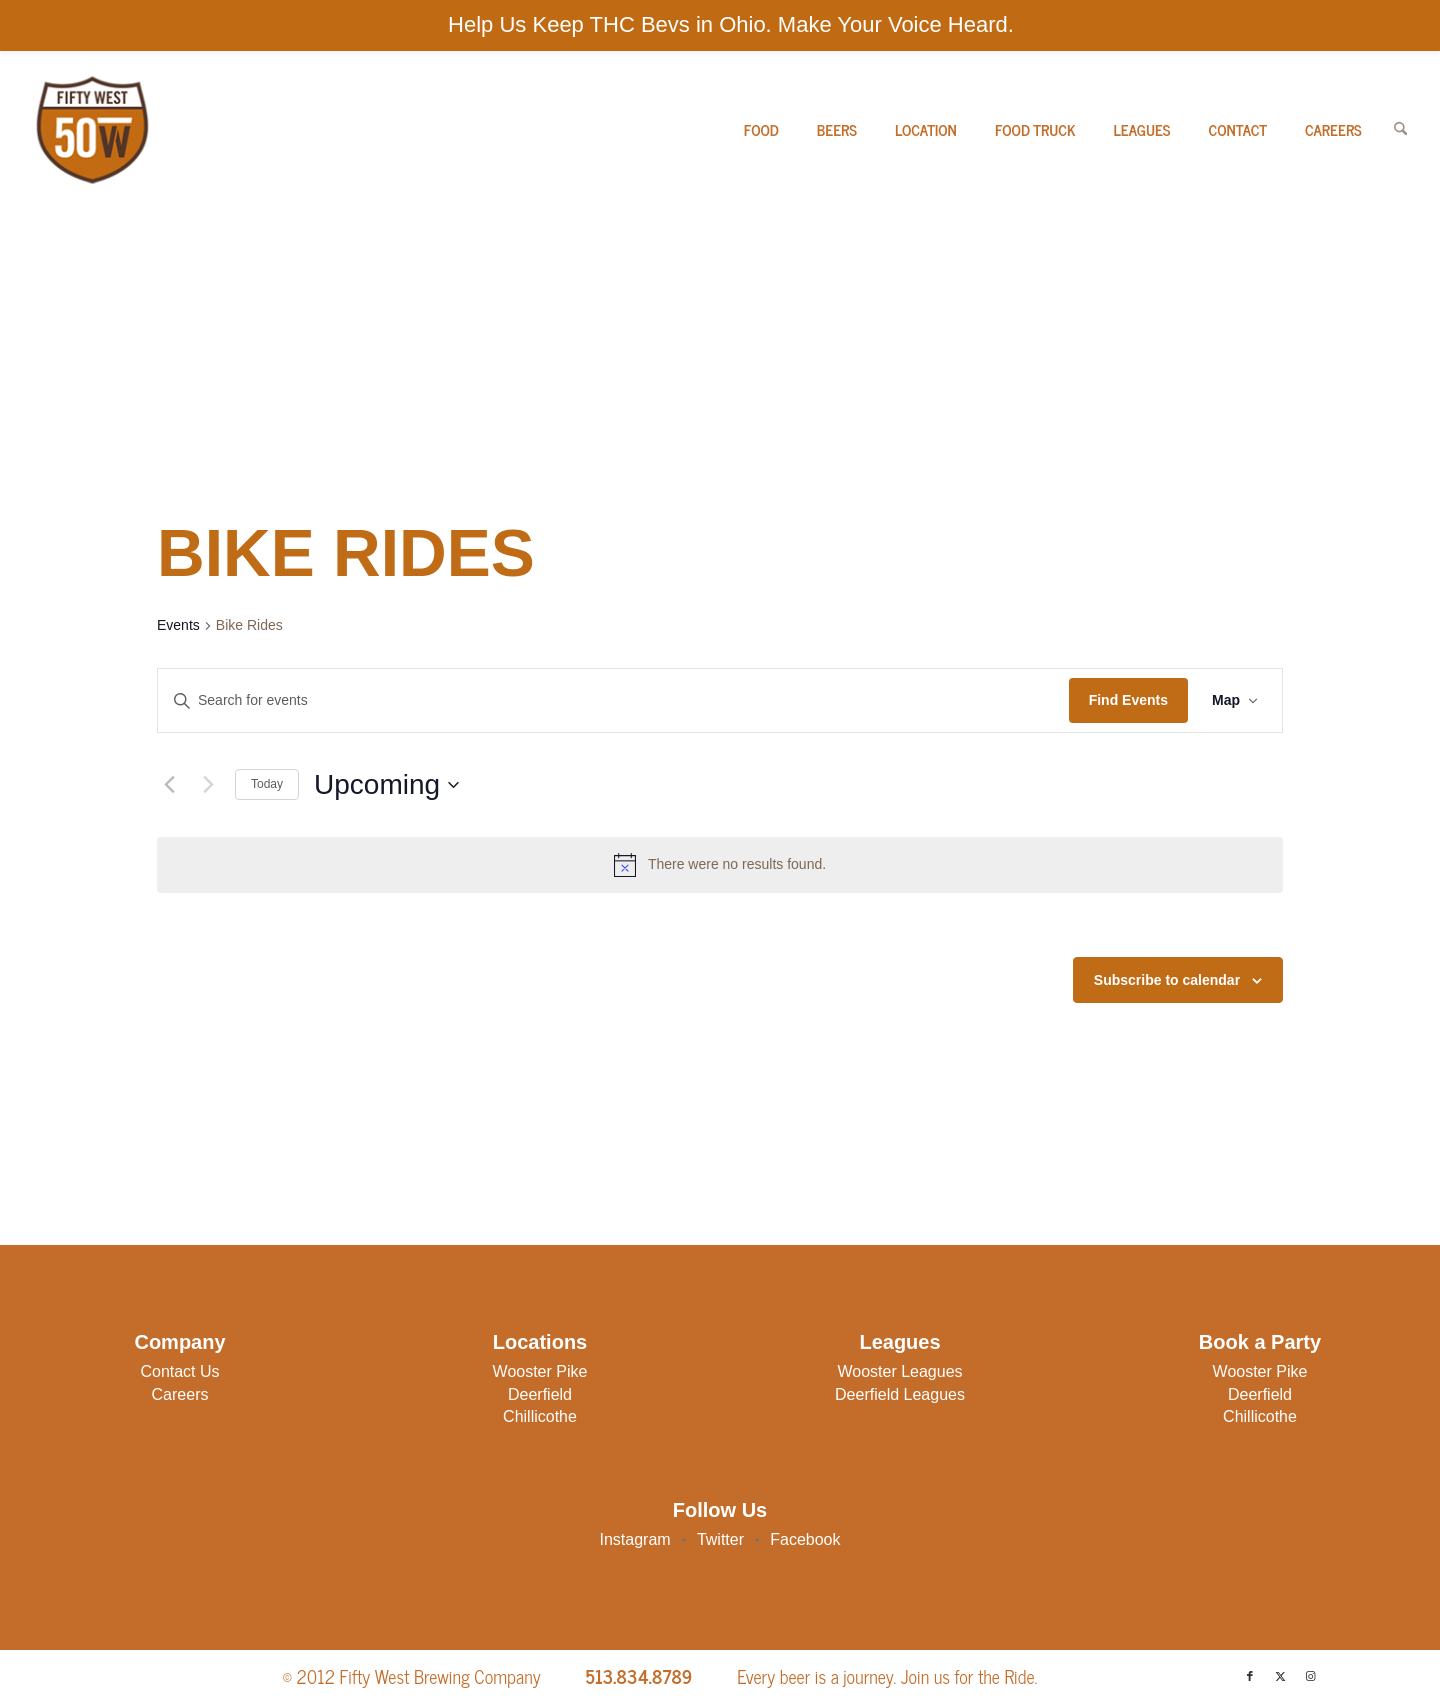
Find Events (1128, 700)
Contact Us (179, 1371)
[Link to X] (1280, 1676)
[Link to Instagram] (1310, 1676)
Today (267, 784)
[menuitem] (761, 129)
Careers (180, 1394)
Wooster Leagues (899, 1371)
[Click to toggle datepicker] (386, 785)
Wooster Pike (540, 1371)
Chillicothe (540, 1416)
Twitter (720, 1539)
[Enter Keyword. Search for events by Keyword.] (613, 700)
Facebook (805, 1539)
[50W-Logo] (90, 129)
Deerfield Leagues (900, 1394)
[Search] (1400, 129)
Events (178, 625)
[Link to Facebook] (1250, 1676)
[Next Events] (208, 785)
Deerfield (540, 1394)
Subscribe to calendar (1167, 980)
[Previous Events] (169, 785)
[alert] (720, 865)
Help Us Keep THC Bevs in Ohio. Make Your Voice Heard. (731, 24)
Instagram (635, 1539)
